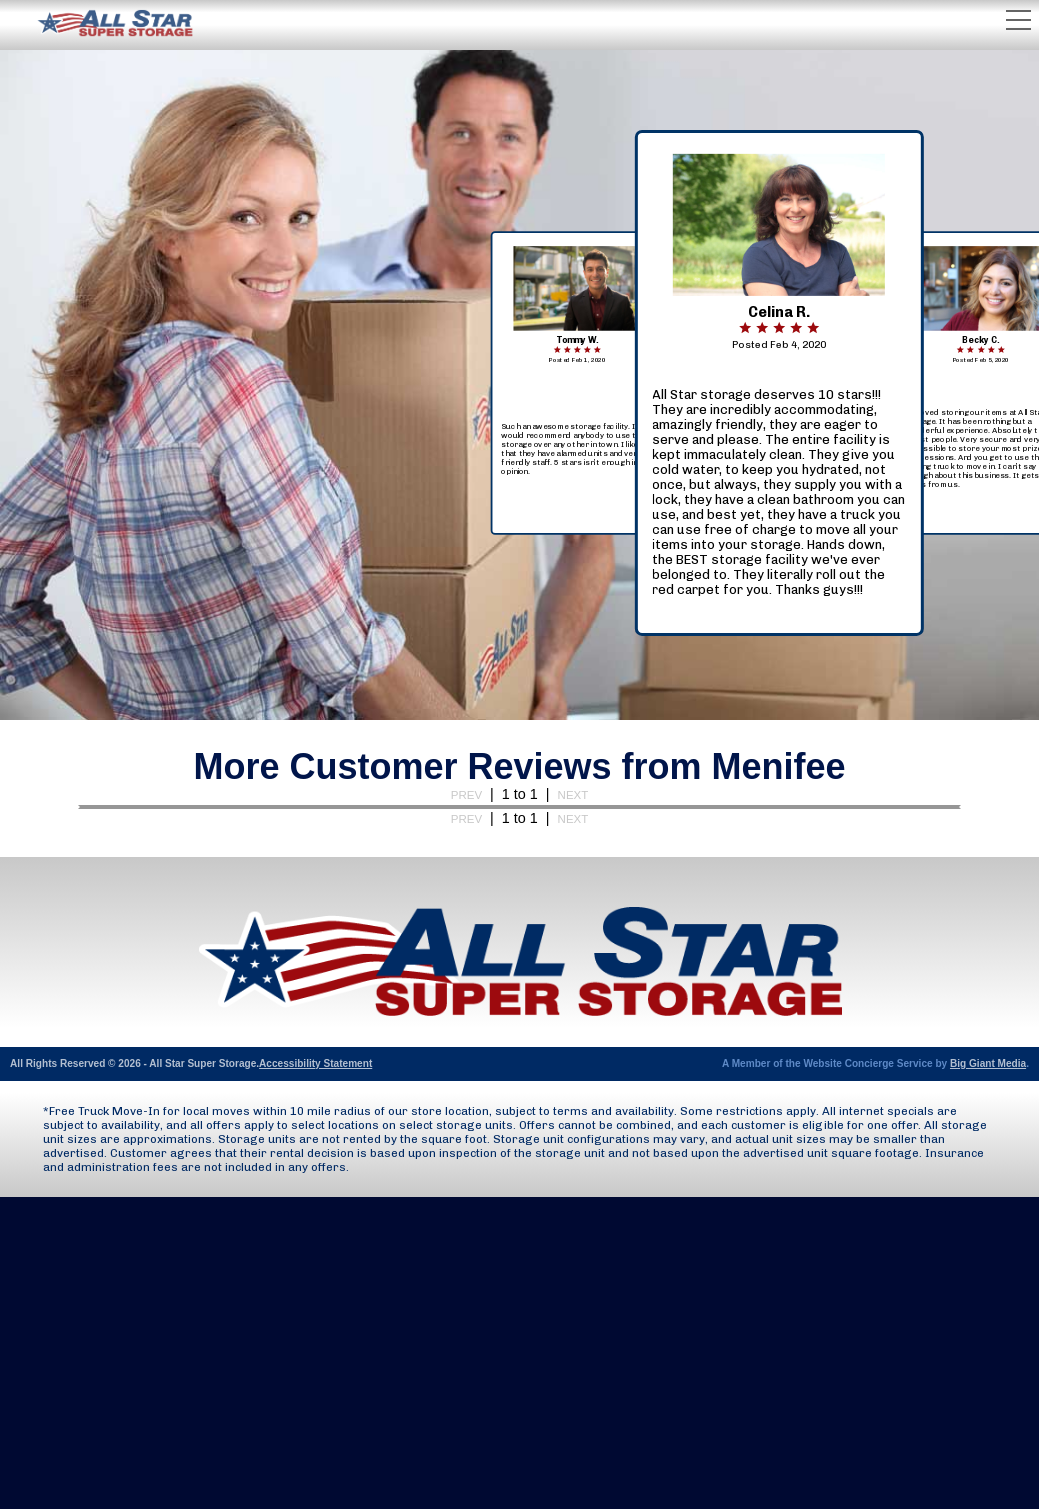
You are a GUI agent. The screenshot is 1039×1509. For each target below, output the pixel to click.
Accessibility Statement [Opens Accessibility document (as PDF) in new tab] (315, 1063)
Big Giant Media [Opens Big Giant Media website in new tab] (988, 1063)
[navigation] (779, 382)
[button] (779, 493)
